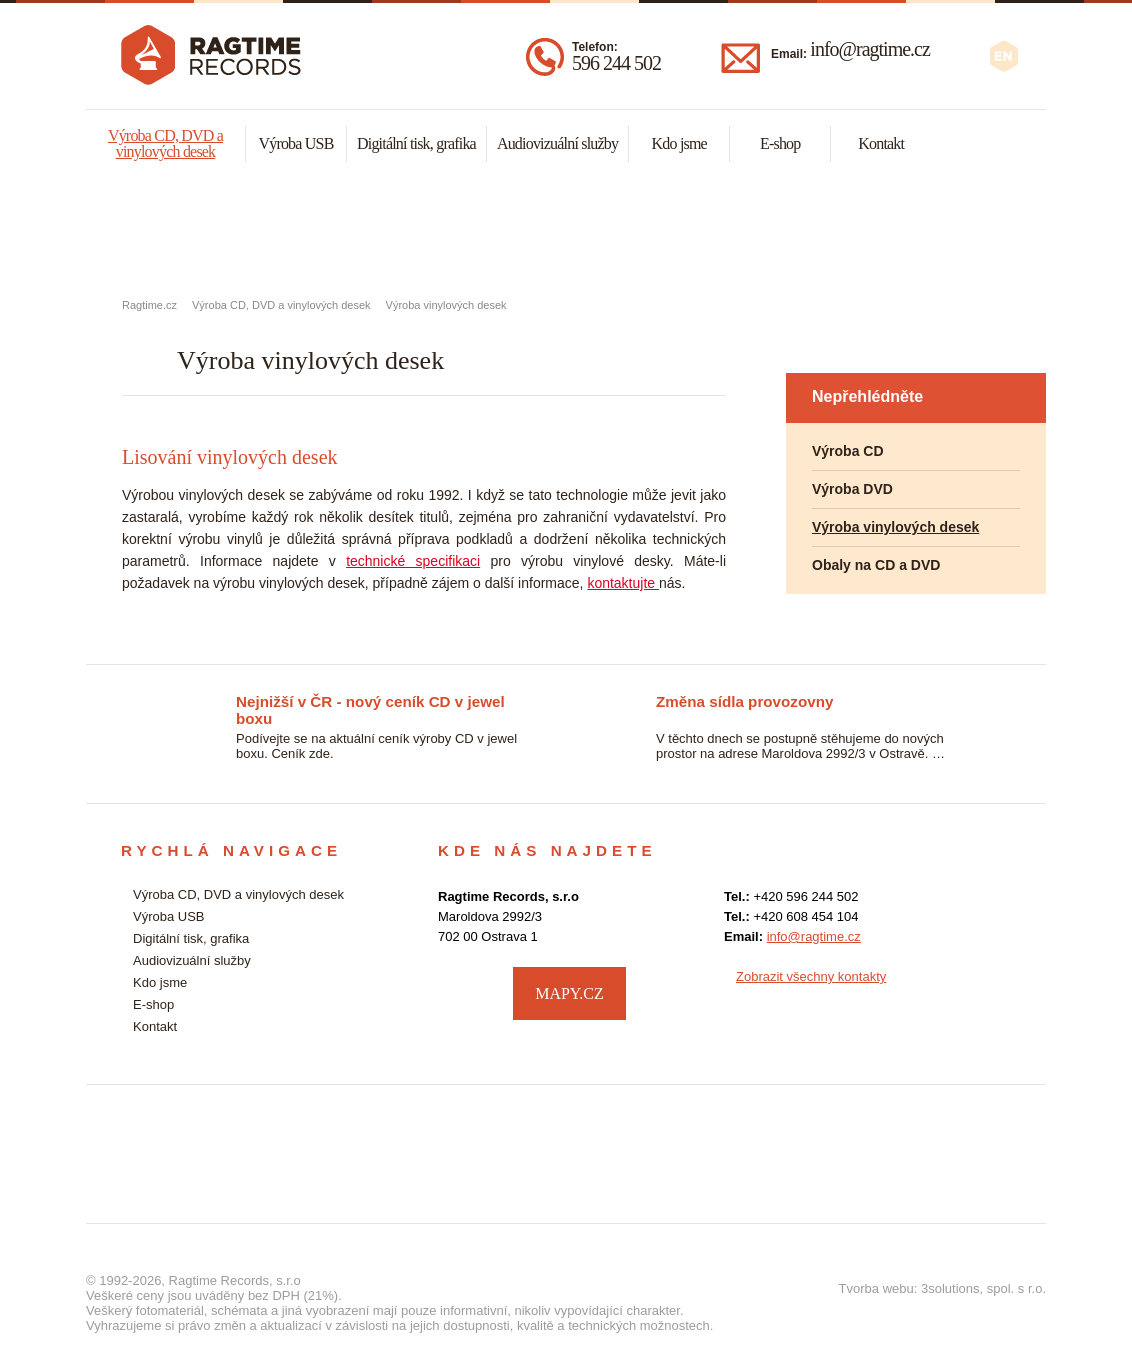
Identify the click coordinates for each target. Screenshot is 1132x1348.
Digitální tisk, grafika (416, 143)
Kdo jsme (679, 143)
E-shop (780, 143)
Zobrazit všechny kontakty (811, 976)
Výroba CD (848, 451)
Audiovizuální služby (557, 143)
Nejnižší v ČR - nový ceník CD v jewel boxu (370, 703)
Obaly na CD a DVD (876, 565)
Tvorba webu (876, 1288)
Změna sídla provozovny (744, 701)
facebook (991, 991)
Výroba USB (295, 143)
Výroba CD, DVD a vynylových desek (246, 231)
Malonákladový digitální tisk (566, 231)
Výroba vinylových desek (446, 305)
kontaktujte (623, 583)
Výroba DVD (852, 489)
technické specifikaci (413, 561)
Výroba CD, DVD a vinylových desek (165, 143)
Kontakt (881, 143)
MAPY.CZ (569, 993)
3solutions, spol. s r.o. (983, 1288)
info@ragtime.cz (869, 49)
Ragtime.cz (149, 305)
